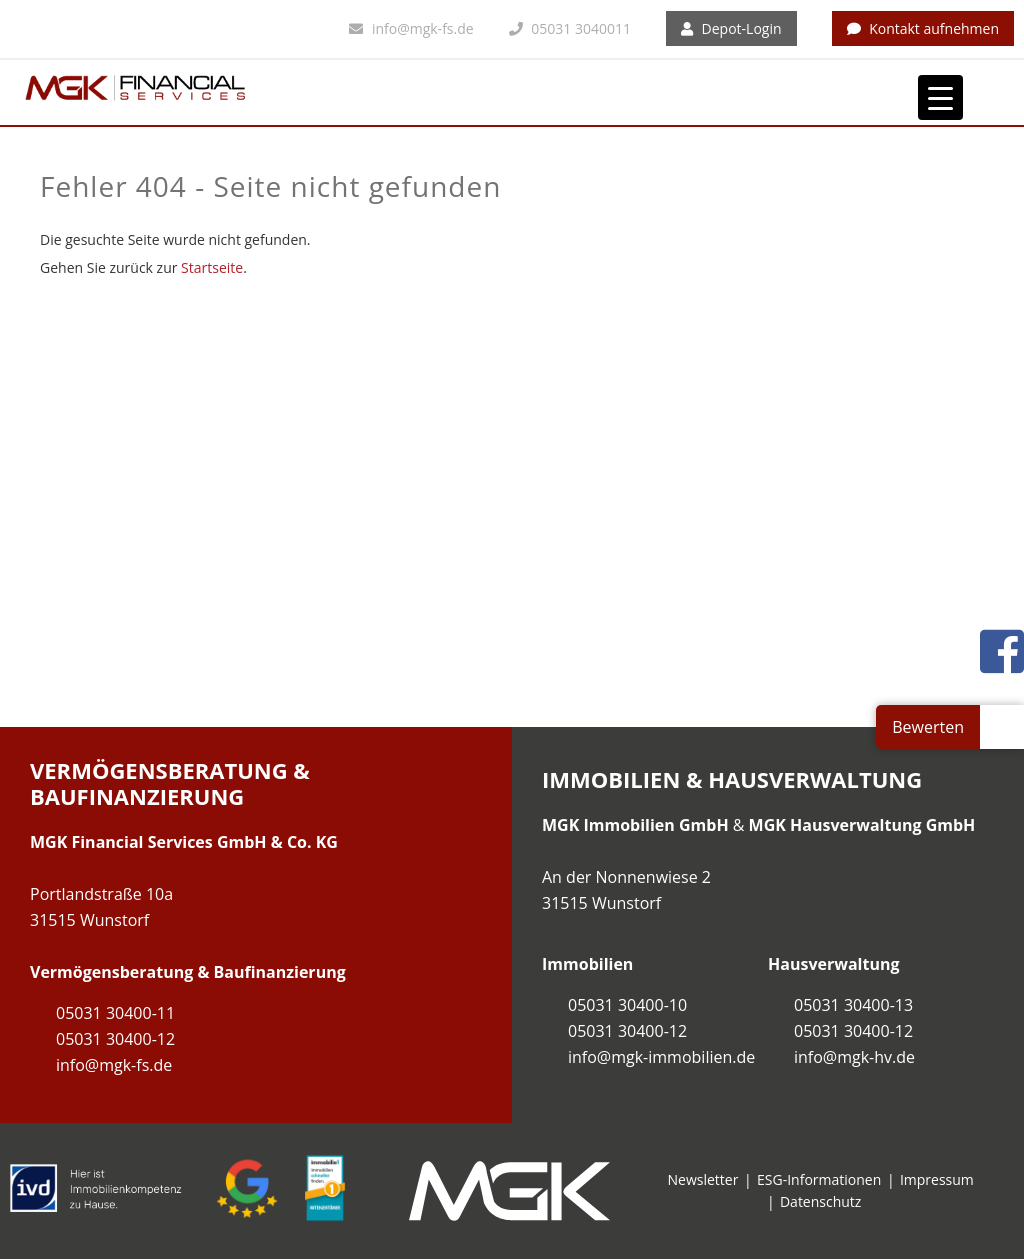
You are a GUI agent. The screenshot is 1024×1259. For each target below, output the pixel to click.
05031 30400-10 (627, 1005)
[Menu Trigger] (940, 97)
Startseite (212, 267)
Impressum (937, 1179)
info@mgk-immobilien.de (661, 1057)
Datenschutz (820, 1201)
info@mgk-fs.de (411, 28)
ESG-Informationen (819, 1179)
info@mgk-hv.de (854, 1057)
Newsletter (703, 1179)
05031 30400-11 (115, 1013)
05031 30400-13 (853, 1005)
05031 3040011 (570, 28)
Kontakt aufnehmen (923, 28)
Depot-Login (731, 28)
